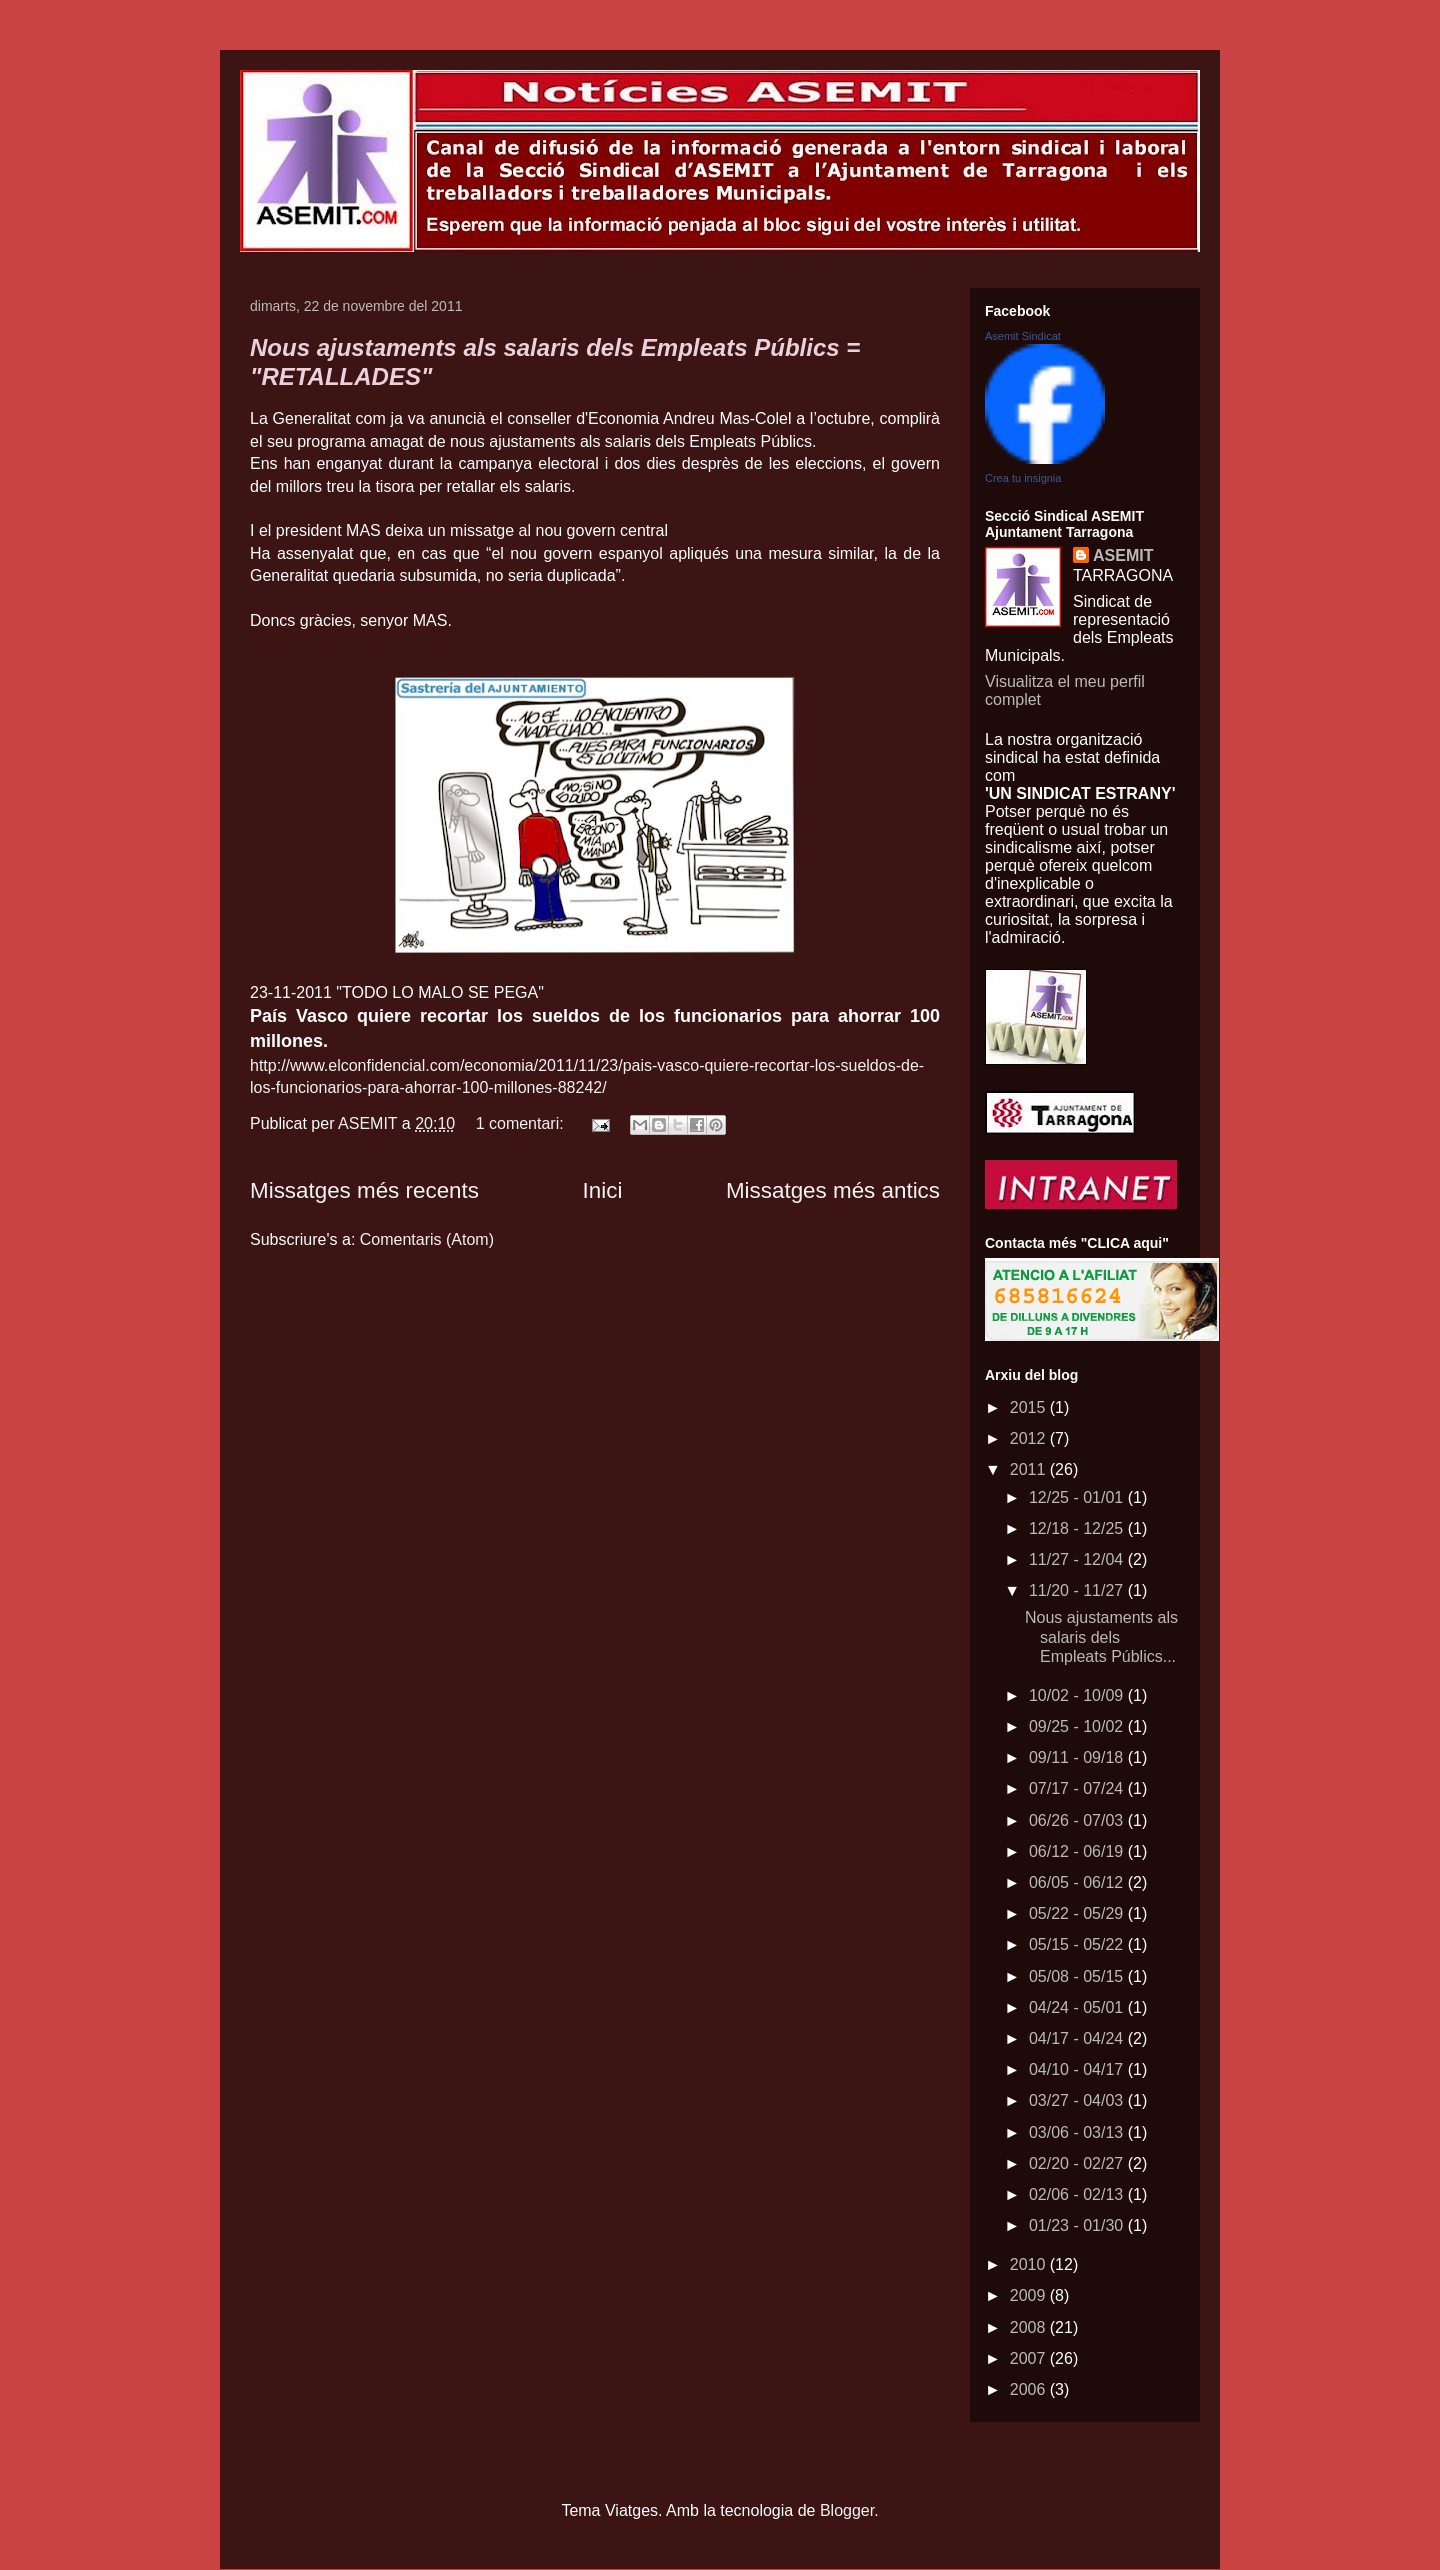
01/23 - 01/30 (1078, 2225)
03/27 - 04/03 (1078, 2100)
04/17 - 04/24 (1078, 2038)
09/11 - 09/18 (1078, 1757)
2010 (1030, 2264)
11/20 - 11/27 (1078, 1590)
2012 (1030, 1438)
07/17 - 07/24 (1078, 1788)
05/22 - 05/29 (1078, 1913)
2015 (1030, 1407)
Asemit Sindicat (1023, 336)
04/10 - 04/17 (1078, 2069)
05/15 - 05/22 (1078, 1944)
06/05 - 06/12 (1078, 1882)
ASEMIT (1123, 555)
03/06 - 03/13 (1078, 2132)
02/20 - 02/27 (1078, 2163)
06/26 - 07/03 (1078, 1820)
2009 (1030, 2295)
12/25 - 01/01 (1078, 1497)
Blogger (847, 2510)
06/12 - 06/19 (1078, 1851)
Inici (603, 1190)
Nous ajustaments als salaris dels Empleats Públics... (1101, 1636)
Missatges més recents (364, 1190)
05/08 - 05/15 (1078, 1976)
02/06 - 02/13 (1078, 2194)
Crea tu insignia (1023, 478)
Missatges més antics (833, 1190)
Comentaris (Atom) (427, 1239)
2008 (1030, 2327)
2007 (1030, 2358)
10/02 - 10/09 (1078, 1695)
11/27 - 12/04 (1078, 1559)
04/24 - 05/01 (1078, 2007)
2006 (1030, 2389)
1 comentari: (522, 1123)
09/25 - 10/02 (1078, 1726)
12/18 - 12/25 (1078, 1528)
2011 (1030, 1469)
